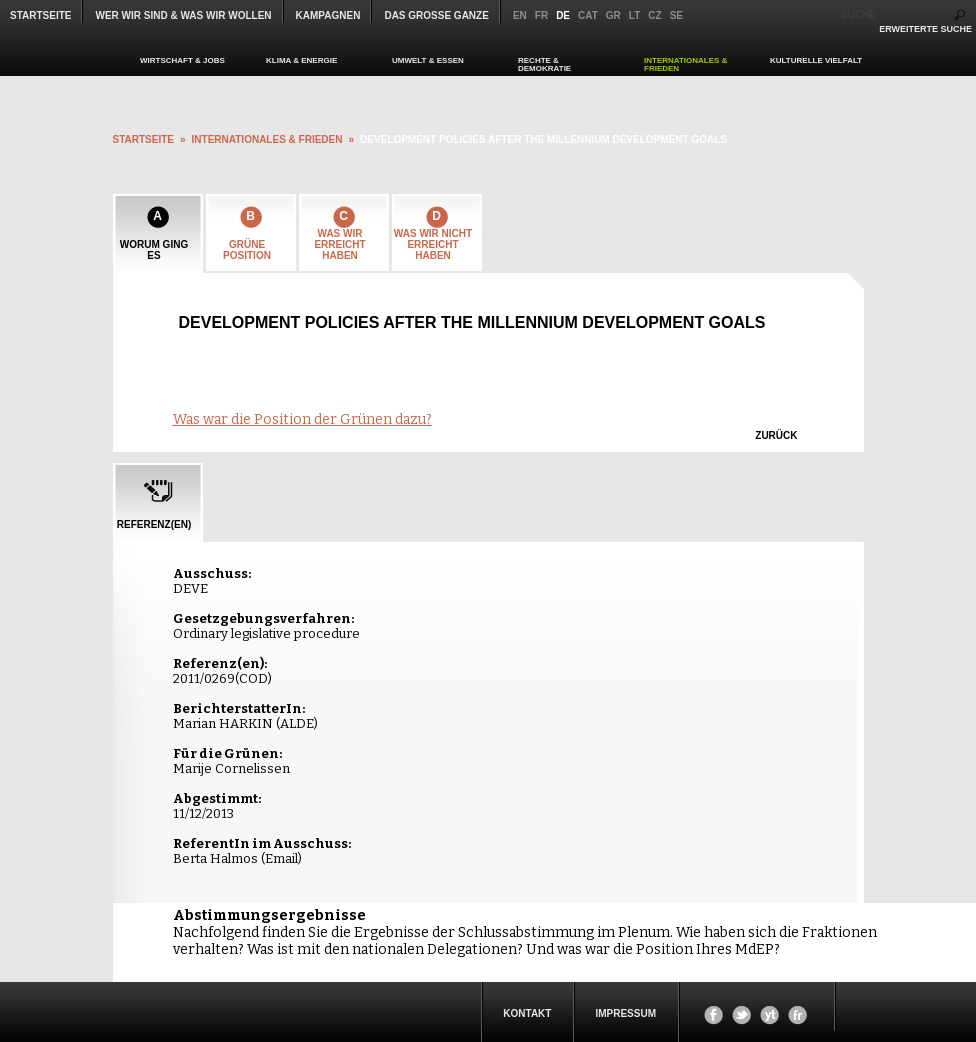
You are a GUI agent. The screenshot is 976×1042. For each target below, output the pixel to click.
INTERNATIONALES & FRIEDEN (685, 64)
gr (613, 15)
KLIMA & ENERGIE (301, 60)
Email (281, 858)
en (520, 15)
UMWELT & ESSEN (428, 60)
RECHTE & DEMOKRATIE (544, 64)
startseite (143, 139)
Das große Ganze (436, 15)
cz (654, 15)
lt (634, 15)
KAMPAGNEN (328, 15)
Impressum (625, 1013)
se (676, 15)
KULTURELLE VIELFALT (816, 60)
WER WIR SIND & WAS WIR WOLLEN (183, 15)
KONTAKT (527, 1013)
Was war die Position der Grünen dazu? (302, 419)
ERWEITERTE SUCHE (925, 29)
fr (541, 15)
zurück (776, 435)
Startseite (40, 15)
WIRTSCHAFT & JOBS (182, 60)
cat (588, 15)
